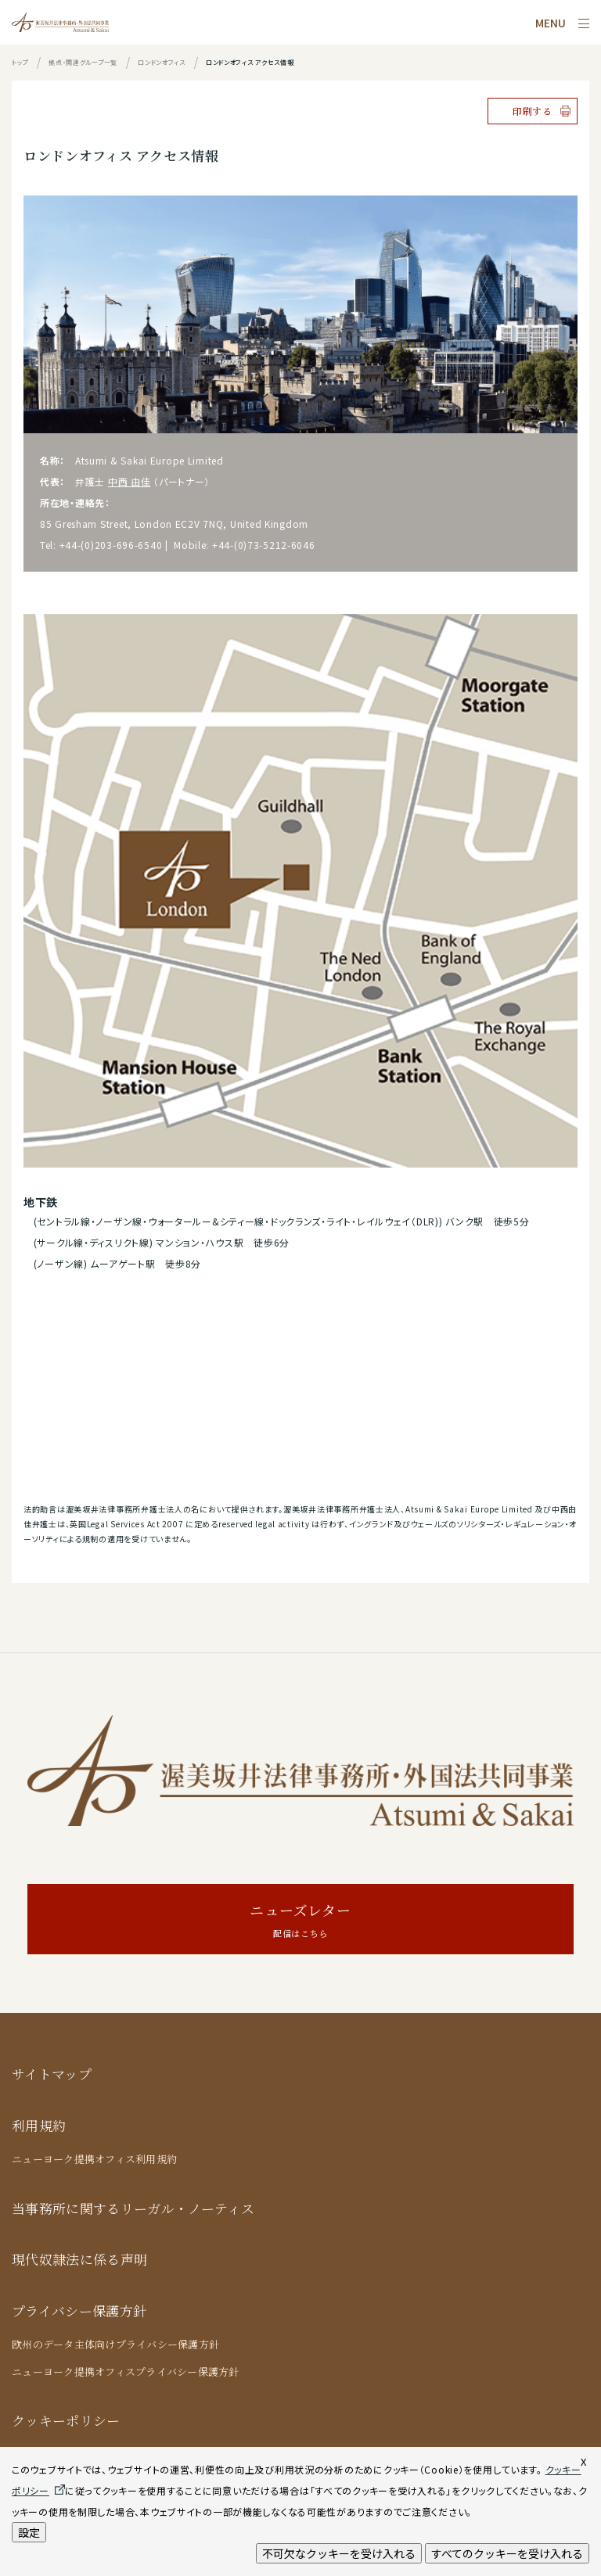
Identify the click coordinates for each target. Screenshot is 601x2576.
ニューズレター (300, 1921)
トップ (20, 62)
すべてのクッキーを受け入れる (507, 2553)
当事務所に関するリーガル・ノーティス (133, 2208)
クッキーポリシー (66, 2420)
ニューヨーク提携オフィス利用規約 (94, 2158)
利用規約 (39, 2125)
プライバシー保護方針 (79, 2310)
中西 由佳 (129, 481)
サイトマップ (52, 2073)
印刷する (532, 110)
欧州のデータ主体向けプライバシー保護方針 (115, 2344)
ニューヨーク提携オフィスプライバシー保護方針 (125, 2371)
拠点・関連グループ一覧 (83, 62)
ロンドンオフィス (161, 62)
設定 (29, 2532)
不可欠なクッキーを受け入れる (339, 2553)
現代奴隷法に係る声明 (79, 2259)
